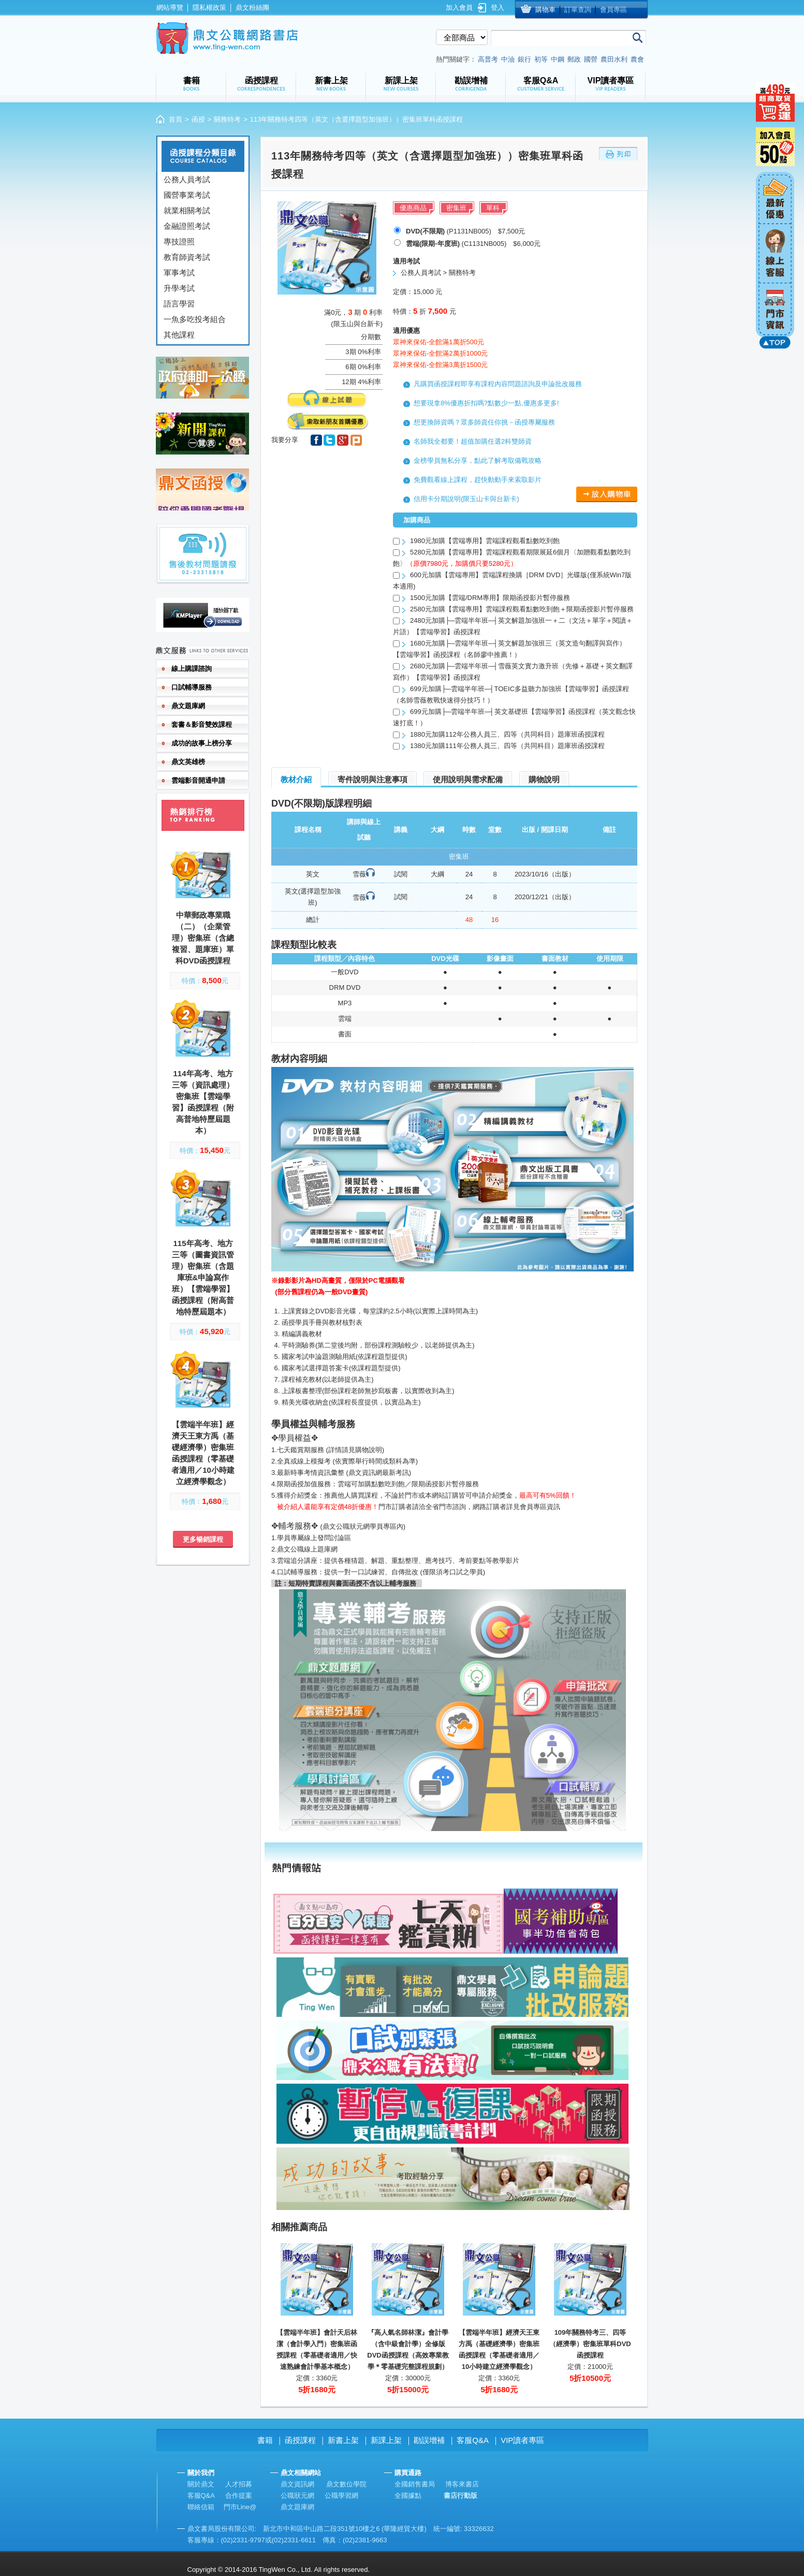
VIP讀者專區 (522, 2440)
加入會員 (459, 7)
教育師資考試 (187, 257)
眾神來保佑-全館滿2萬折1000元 (440, 353)
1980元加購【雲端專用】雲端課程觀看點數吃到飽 (485, 541)
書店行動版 (460, 2495)
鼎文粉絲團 (252, 7)
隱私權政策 (209, 7)
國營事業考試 (187, 195)
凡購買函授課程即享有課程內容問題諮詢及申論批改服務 (498, 384)
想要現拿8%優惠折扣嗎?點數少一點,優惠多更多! (486, 403)
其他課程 (179, 334)
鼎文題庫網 (297, 2507)
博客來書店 (462, 2484)
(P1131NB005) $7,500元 (465, 231)
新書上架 (343, 2440)
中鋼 (557, 59)
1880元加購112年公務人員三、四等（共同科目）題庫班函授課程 (507, 734)
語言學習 (179, 303)
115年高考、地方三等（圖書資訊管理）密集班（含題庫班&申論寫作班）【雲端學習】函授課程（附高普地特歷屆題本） (203, 1277)
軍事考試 (179, 272)
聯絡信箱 (200, 2507)
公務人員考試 (187, 179)
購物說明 (544, 779)
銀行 (524, 59)
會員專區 (613, 9)
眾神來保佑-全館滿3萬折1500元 (440, 365)
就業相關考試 (187, 210)
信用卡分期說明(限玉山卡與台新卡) (466, 499)
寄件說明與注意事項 (372, 779)
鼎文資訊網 (297, 2484)
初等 (541, 59)
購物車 (545, 9)
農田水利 (614, 59)
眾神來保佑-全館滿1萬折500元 (438, 342)
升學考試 (179, 288)
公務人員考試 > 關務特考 (438, 272)
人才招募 (238, 2484)
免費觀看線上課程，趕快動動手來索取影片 (478, 480)
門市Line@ (240, 2507)
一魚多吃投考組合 (195, 319)
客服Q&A (473, 2440)
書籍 (265, 2440)
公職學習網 (341, 2495)
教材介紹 (296, 779)
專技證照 (179, 241)
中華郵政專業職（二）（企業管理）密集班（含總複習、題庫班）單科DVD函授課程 (203, 938)
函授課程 (300, 2440)
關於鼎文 (200, 2484)
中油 (508, 59)
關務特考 (227, 119)
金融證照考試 (187, 226)
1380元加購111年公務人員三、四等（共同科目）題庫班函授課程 (507, 746)
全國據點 (407, 2495)
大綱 (437, 874)
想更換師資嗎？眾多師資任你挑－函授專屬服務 (484, 422)
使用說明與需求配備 (468, 779)
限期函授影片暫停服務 (445, 1484)
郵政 (574, 59)
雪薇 (359, 874)
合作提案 (238, 2495)
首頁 (175, 119)
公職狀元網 (297, 2495)
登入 (497, 7)
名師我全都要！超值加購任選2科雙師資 (473, 441)
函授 (198, 119)
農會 (637, 59)
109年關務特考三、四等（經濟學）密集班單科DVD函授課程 (590, 2344)
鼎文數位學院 (346, 2484)
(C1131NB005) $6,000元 (473, 243)
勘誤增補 (429, 2440)
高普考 (488, 59)
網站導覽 (169, 7)
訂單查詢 (577, 9)
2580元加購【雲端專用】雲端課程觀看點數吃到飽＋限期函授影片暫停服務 (522, 609)
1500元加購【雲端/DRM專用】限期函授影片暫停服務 (490, 598)
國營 (590, 59)
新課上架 (386, 2440)
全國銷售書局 (414, 2484)
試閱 (400, 874)
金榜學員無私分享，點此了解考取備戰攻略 (478, 460)
